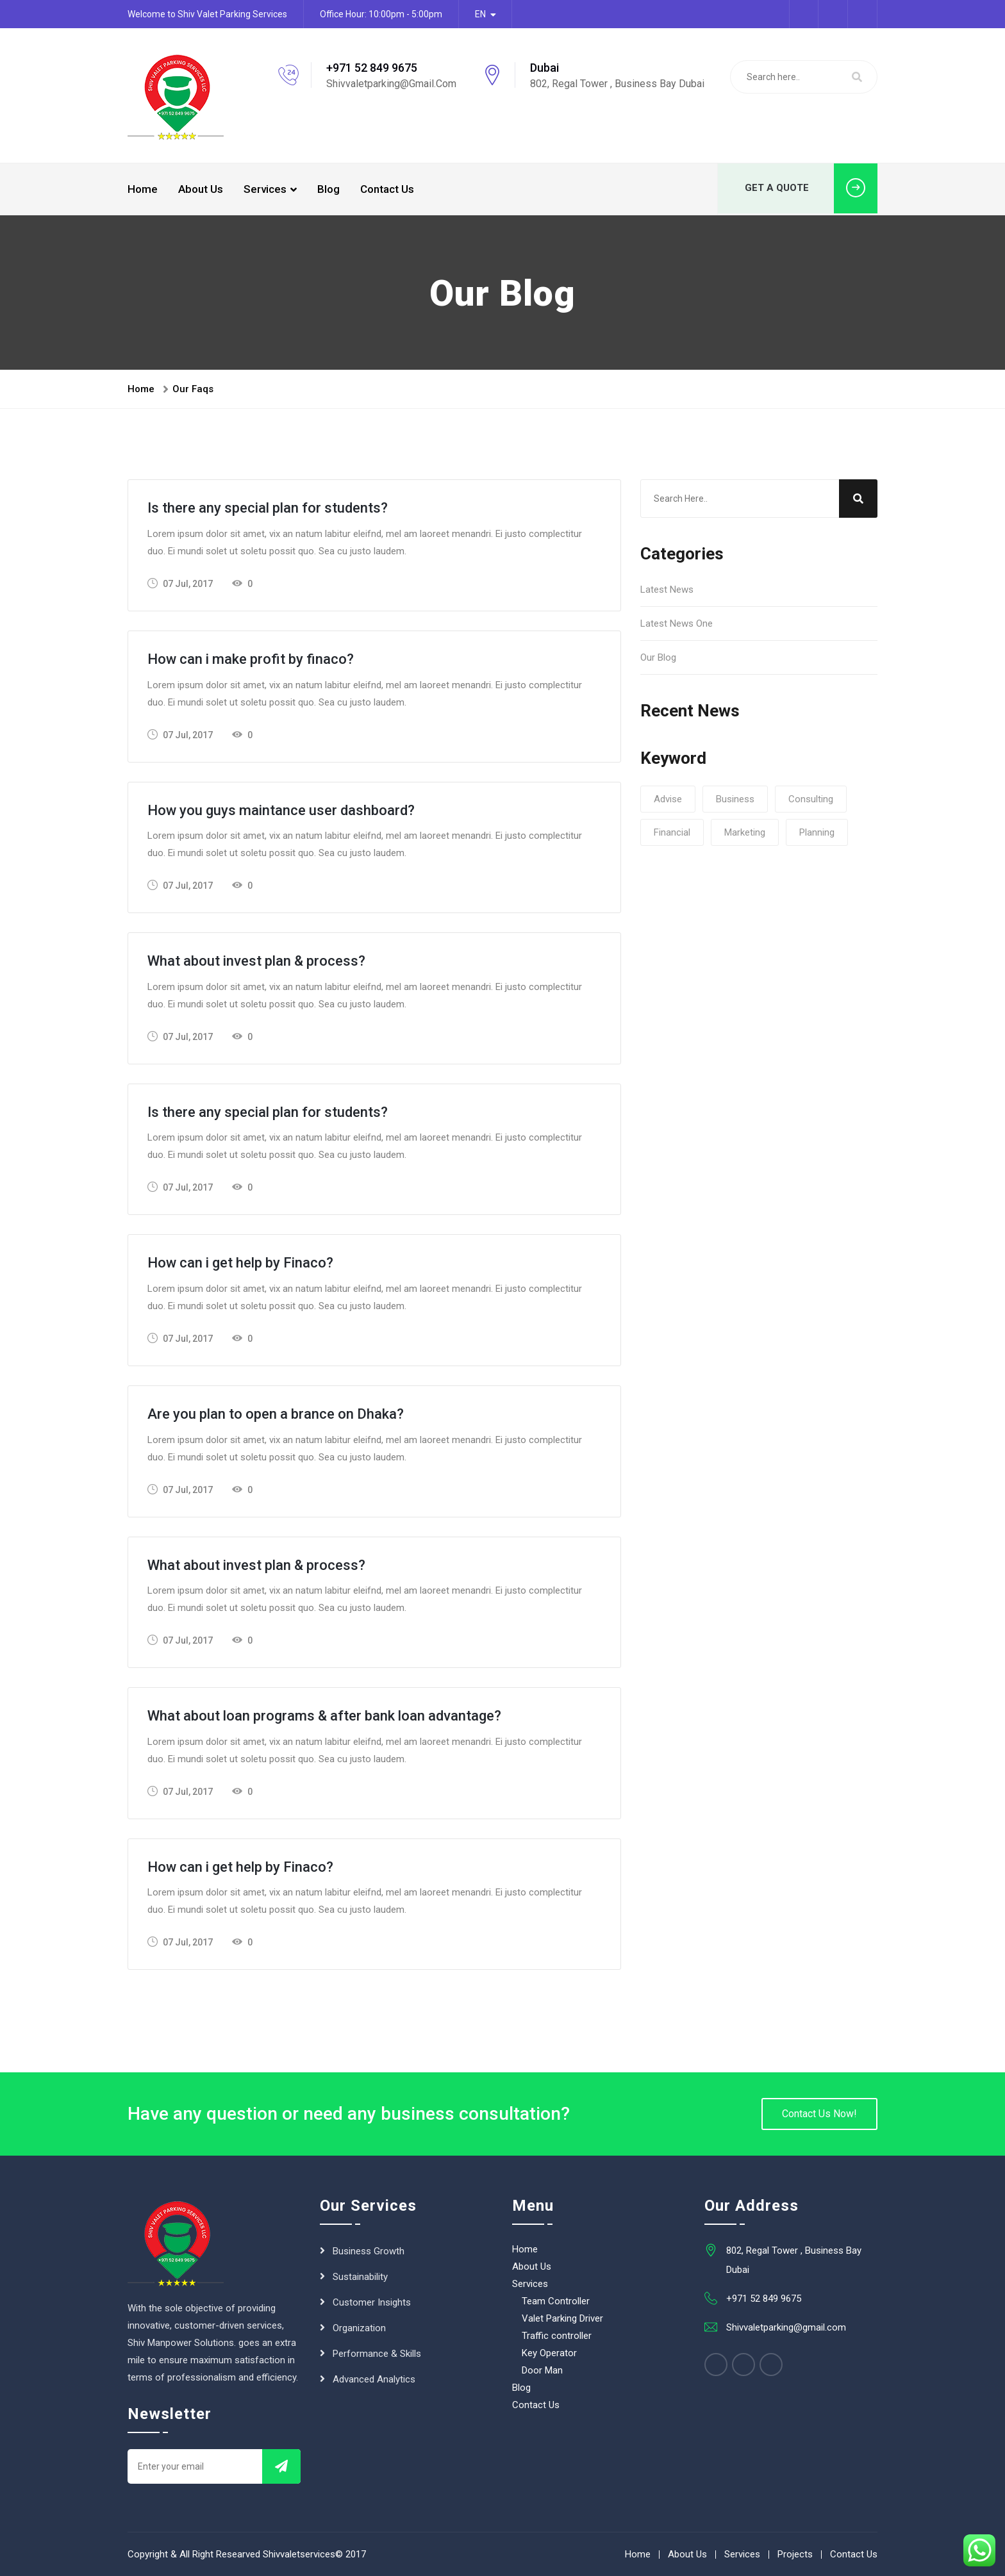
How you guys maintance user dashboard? (281, 810)
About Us (200, 189)
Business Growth (368, 2251)
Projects (795, 2554)
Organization (359, 2328)
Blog (328, 189)
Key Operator (549, 2353)
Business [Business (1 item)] (735, 799)
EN (480, 14)
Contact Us (387, 189)
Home (143, 189)
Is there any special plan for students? (267, 508)
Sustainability (360, 2277)
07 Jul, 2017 (180, 583)
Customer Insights (372, 2302)
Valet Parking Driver (562, 2318)
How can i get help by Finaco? (240, 1263)
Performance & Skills (377, 2353)
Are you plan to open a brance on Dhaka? (275, 1414)
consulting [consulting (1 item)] (810, 799)
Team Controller (556, 2301)
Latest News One (676, 623)
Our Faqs (192, 389)
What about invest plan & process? (256, 961)
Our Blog (658, 657)
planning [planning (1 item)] (817, 832)
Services (265, 189)
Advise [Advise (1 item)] (668, 799)
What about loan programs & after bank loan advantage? (324, 1716)
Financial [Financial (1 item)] (672, 832)
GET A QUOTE (811, 189)
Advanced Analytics (374, 2379)
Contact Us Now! (819, 2114)
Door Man (542, 2370)
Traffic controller (557, 2335)
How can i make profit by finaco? (250, 659)
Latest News (667, 589)
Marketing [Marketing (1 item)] (744, 832)
